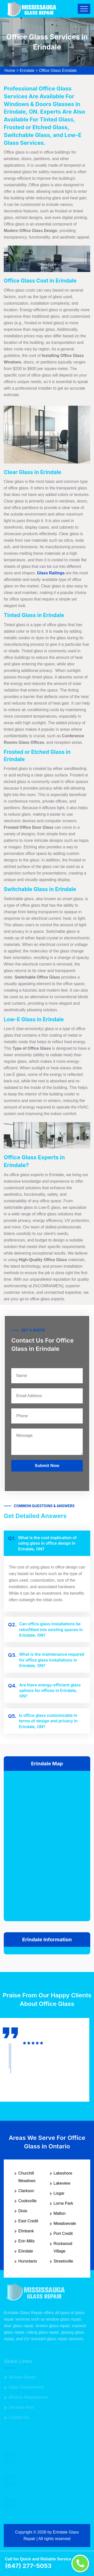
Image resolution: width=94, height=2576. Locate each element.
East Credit (28, 2221)
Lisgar (59, 2193)
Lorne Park (63, 2203)
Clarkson (26, 2191)
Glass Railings (51, 573)
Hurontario (27, 2261)
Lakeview (62, 2183)
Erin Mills (26, 2241)
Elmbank (26, 2231)
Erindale (27, 70)
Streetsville (63, 2261)
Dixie (22, 2211)
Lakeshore (63, 2173)
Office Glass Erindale (58, 70)
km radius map (47, 1845)
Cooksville (27, 2201)
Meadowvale (65, 2223)
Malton (60, 2213)
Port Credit (63, 2233)
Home (10, 70)
